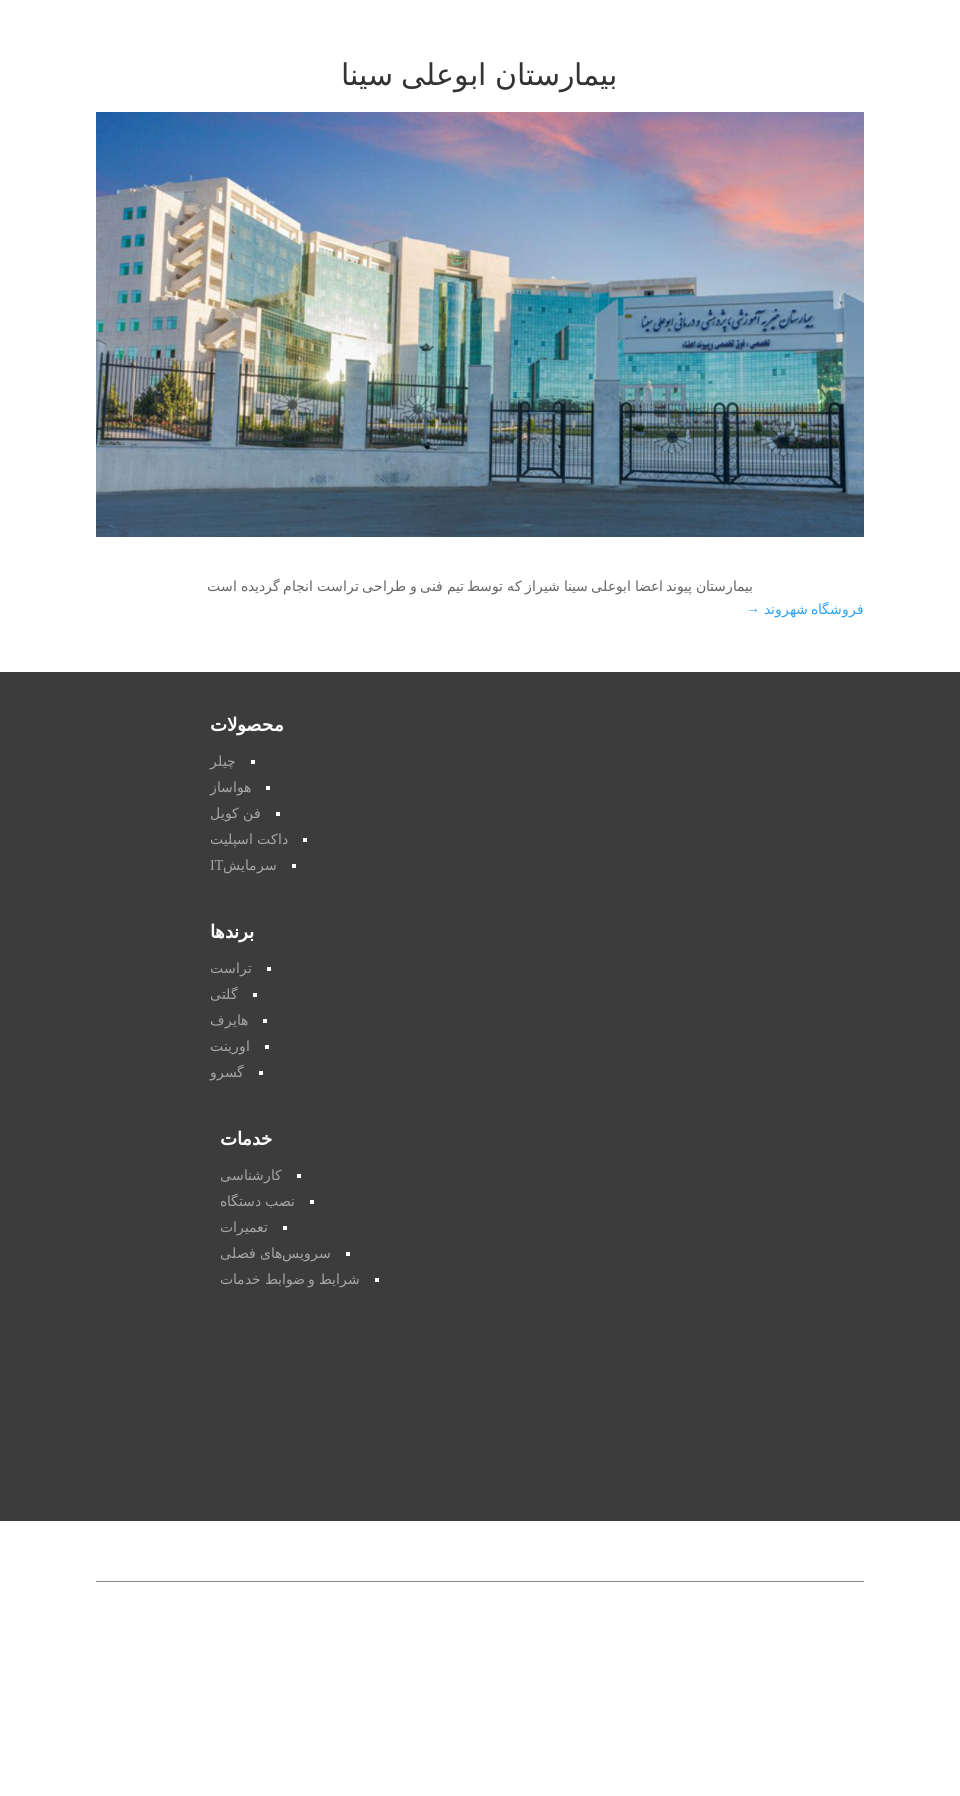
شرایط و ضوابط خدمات (290, 1279)
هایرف (229, 1020)
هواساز (230, 787)
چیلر (223, 761)
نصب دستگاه (257, 1201)
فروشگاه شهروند (805, 609)
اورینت (230, 1046)
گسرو (227, 1072)
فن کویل (235, 813)
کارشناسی (251, 1175)
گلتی (224, 994)
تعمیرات (244, 1227)
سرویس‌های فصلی (275, 1253)
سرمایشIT (243, 865)
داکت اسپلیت (249, 839)
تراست (231, 968)
